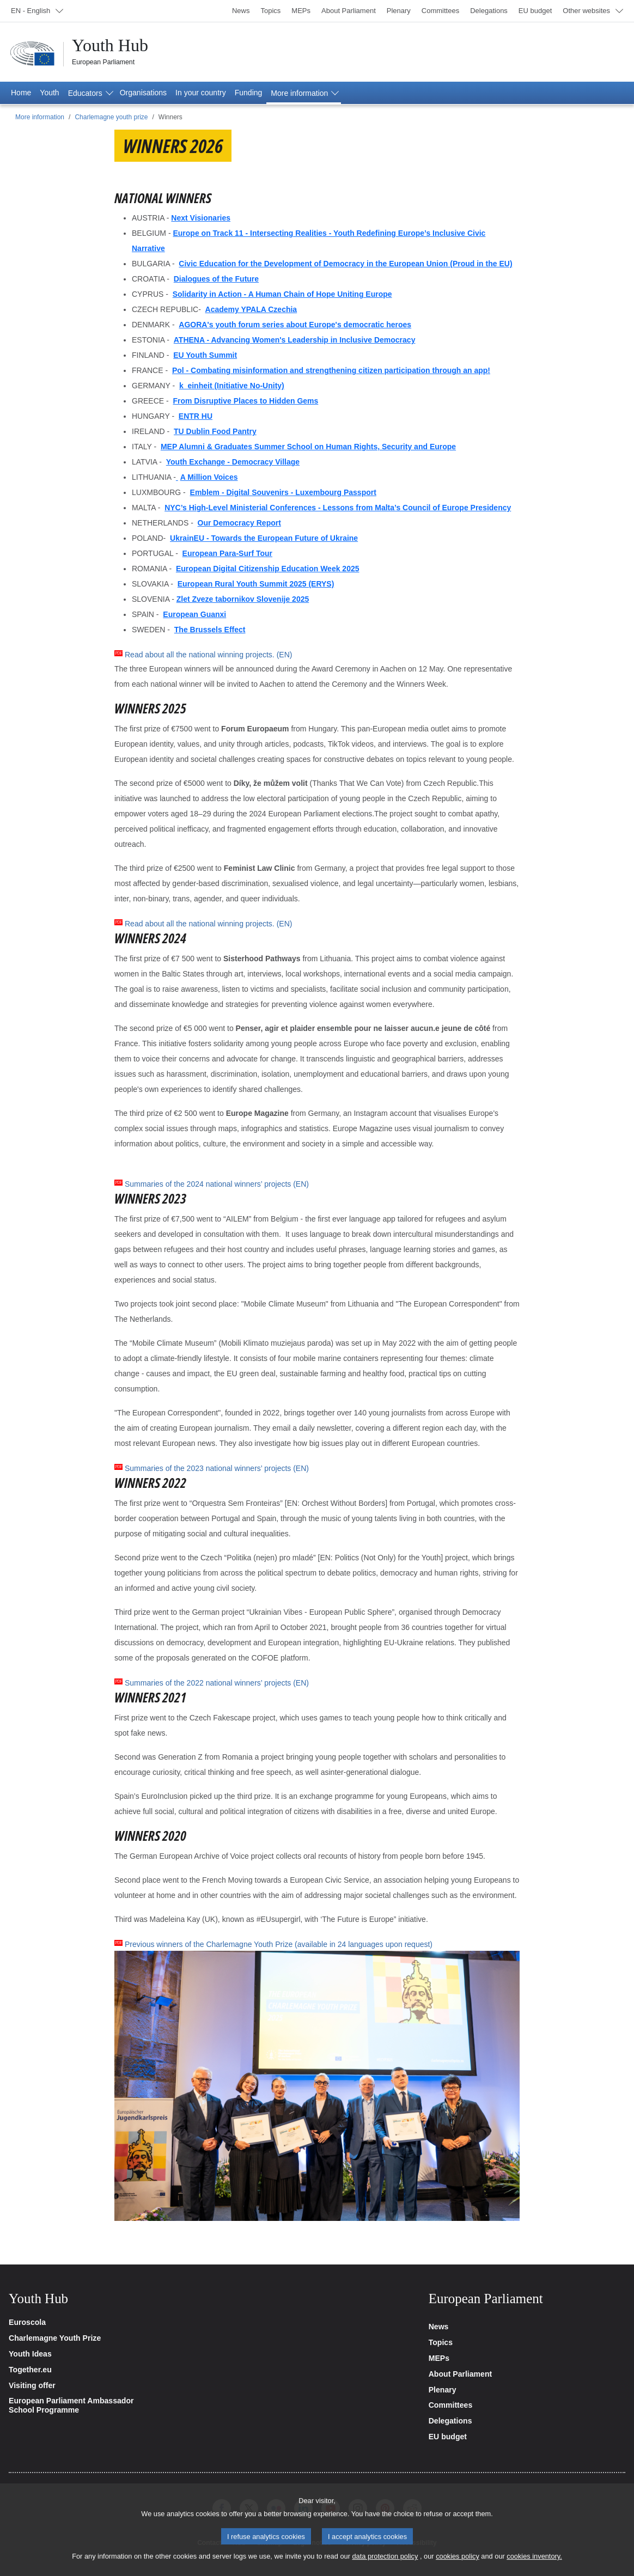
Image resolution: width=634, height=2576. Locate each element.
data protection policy (385, 2565)
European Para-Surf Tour (227, 553)
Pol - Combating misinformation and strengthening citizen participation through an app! (331, 370)
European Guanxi (194, 614)
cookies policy (457, 2565)
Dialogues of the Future (216, 278)
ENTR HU (195, 416)
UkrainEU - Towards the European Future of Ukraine (264, 538)
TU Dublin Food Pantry (215, 431)
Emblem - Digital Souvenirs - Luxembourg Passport (283, 492)
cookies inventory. (534, 2565)
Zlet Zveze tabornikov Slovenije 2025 (242, 599)
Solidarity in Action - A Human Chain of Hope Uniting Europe (282, 294)
